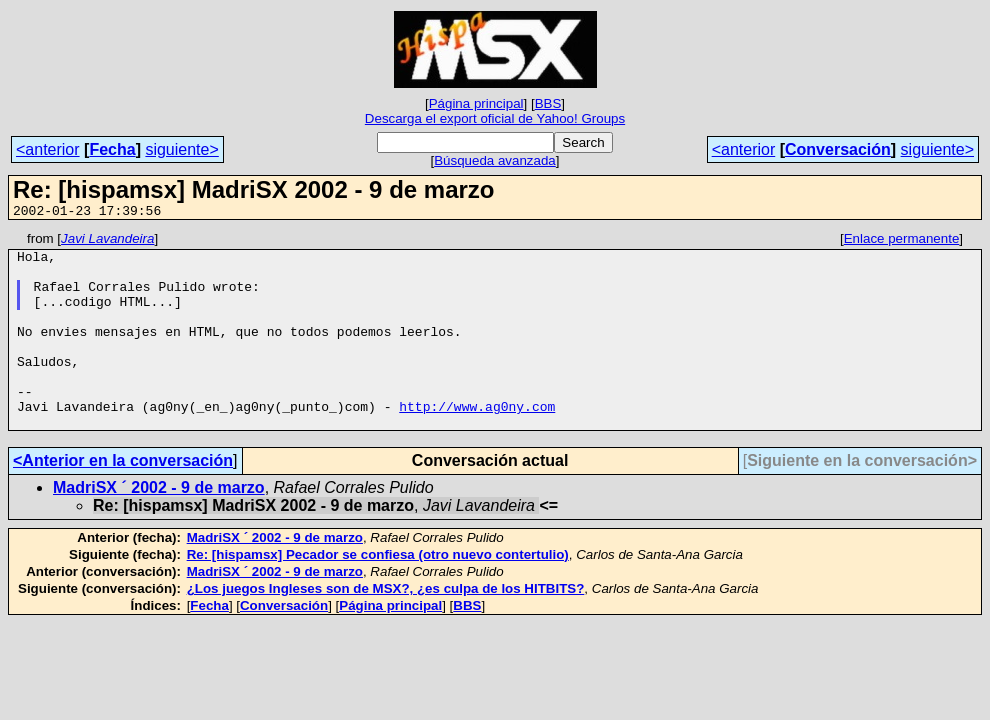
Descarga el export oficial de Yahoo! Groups (495, 118)
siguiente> (181, 149)
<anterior (48, 149)
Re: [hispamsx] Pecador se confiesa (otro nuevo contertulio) (378, 593)
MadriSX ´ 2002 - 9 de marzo (159, 526)
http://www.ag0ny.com (477, 442)
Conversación (838, 149)
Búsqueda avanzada (495, 160)
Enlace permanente (902, 241)
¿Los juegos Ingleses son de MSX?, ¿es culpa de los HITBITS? (386, 627)
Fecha (112, 149)
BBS (548, 103)
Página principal (476, 103)
